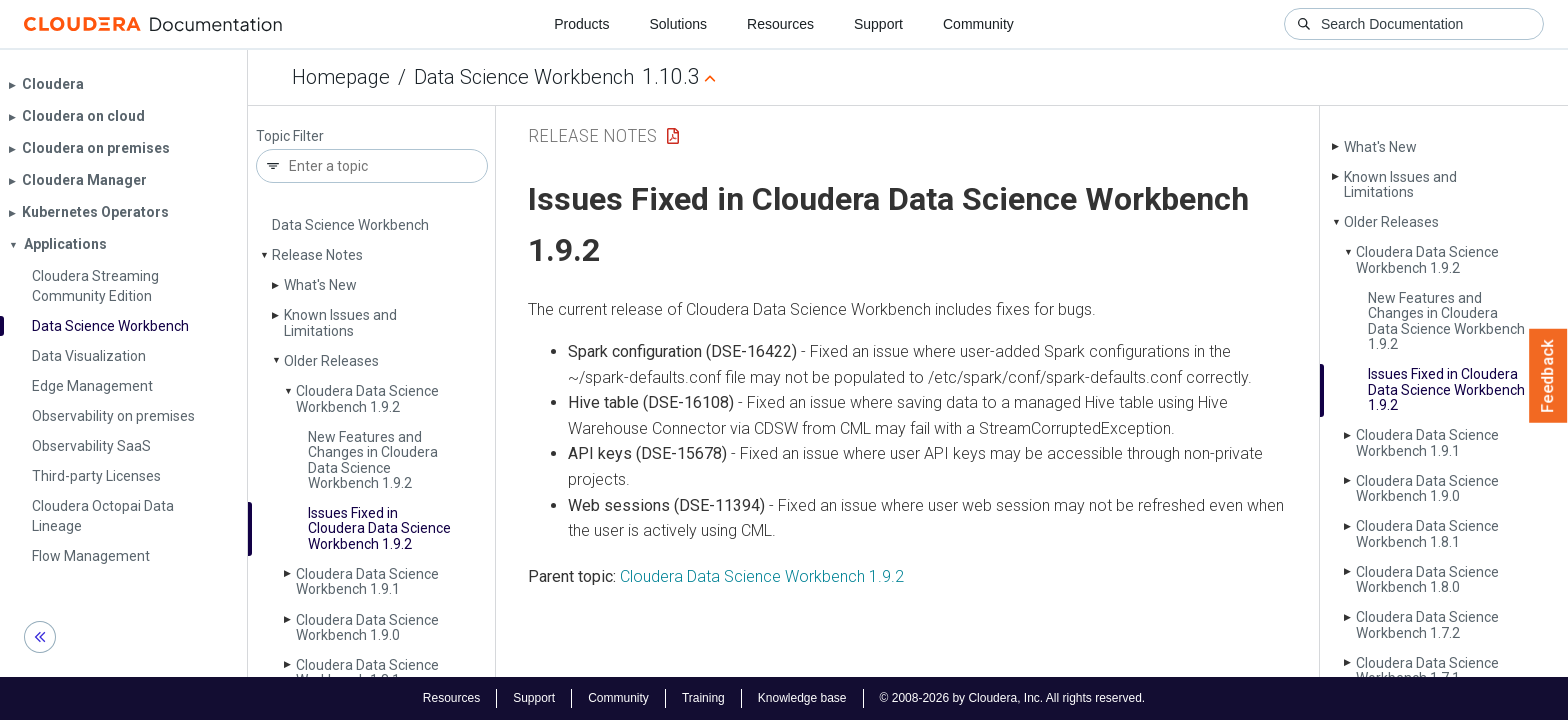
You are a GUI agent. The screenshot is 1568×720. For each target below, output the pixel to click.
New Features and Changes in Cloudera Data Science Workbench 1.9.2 (373, 460)
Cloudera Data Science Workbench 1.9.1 (367, 581)
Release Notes (317, 255)
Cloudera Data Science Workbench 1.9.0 (367, 627)
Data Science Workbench (524, 77)
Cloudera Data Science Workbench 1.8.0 (1427, 579)
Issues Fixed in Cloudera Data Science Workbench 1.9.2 (379, 528)
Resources (780, 24)
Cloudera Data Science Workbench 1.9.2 (367, 398)
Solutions (678, 24)
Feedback (1548, 376)
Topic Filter (290, 136)
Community (978, 24)
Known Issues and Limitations (340, 322)
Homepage (341, 77)
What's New (320, 285)
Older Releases (331, 361)
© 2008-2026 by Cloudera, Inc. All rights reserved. (1013, 698)
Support (878, 24)
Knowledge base (802, 698)
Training (703, 698)
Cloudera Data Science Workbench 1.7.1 (1427, 670)
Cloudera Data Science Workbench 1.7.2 (1427, 624)
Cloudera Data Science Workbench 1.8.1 (367, 672)
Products (581, 24)
